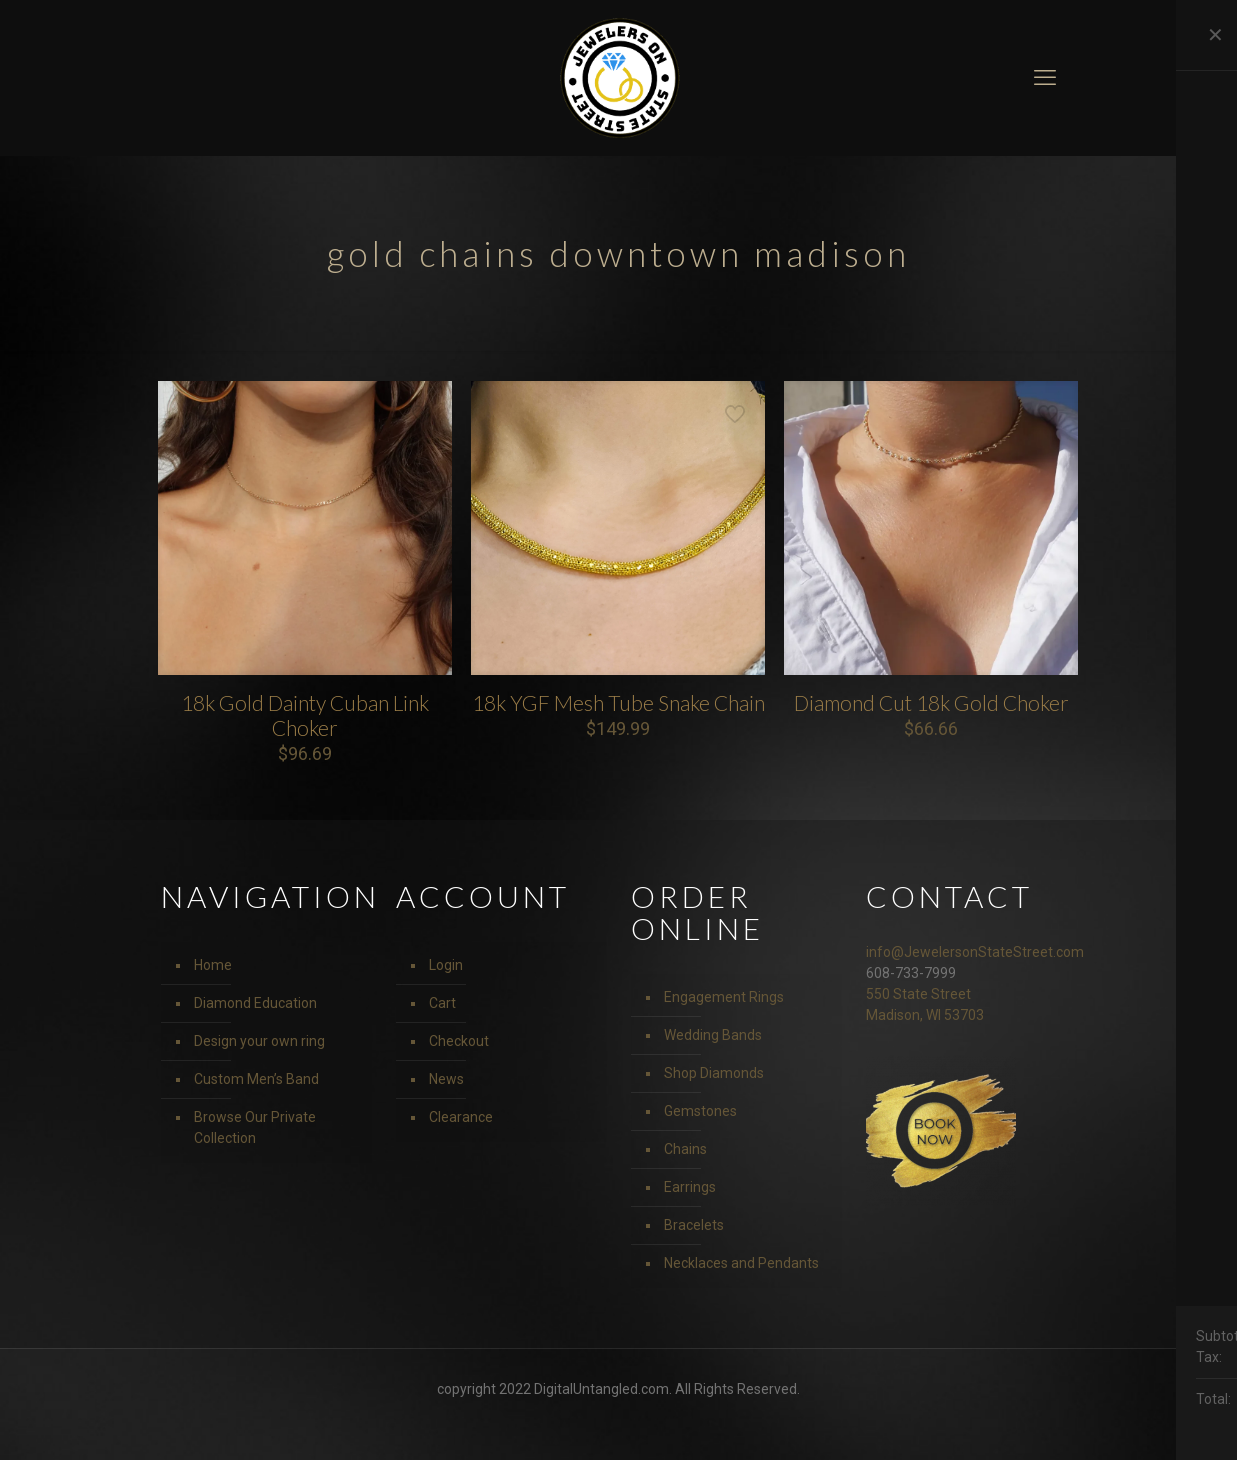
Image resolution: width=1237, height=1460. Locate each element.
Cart (442, 1003)
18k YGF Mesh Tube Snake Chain (618, 702)
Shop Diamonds (714, 1073)
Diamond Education (255, 1003)
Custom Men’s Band (256, 1079)
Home (213, 965)
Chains (685, 1149)
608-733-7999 (911, 973)
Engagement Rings (724, 997)
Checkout (459, 1041)
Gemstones (700, 1111)
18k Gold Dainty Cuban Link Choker (305, 715)
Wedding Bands (713, 1035)
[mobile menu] (1045, 78)
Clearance (461, 1117)
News (446, 1079)
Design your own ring (259, 1041)
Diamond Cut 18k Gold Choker (931, 702)
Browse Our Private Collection (255, 1127)
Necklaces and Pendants (741, 1263)
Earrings (690, 1187)
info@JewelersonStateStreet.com (975, 952)
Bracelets (694, 1225)
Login (446, 965)
